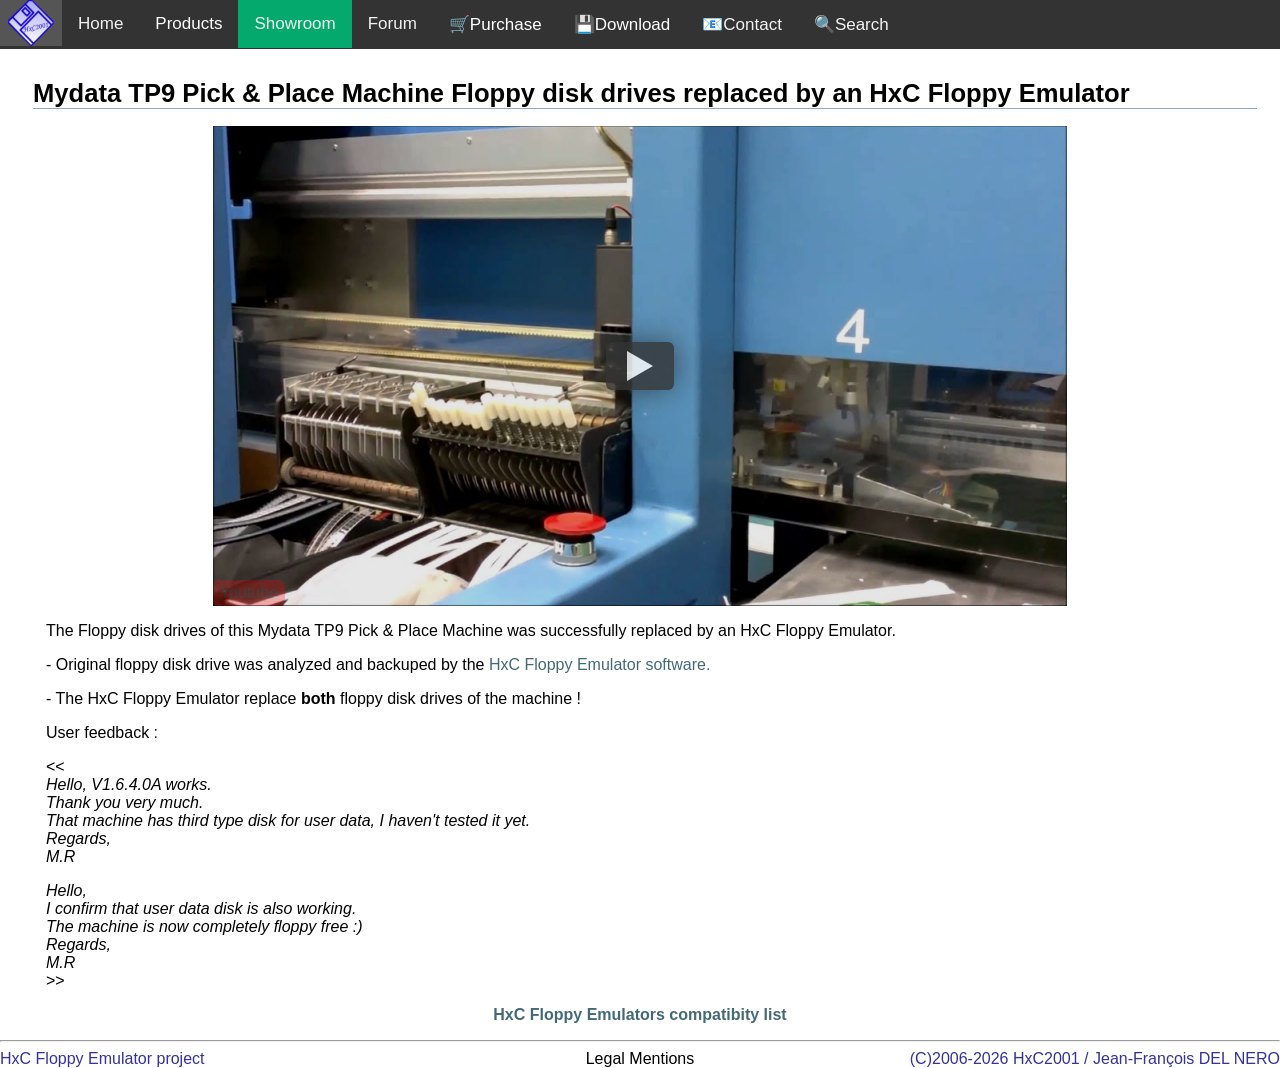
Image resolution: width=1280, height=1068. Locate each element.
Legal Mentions (640, 1058)
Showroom (294, 23)
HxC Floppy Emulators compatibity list (639, 1014)
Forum (392, 23)
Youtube (249, 592)
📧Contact (742, 24)
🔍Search (851, 24)
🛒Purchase (495, 24)
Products (188, 23)
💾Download (622, 24)
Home (100, 23)
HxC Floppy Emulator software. (599, 664)
